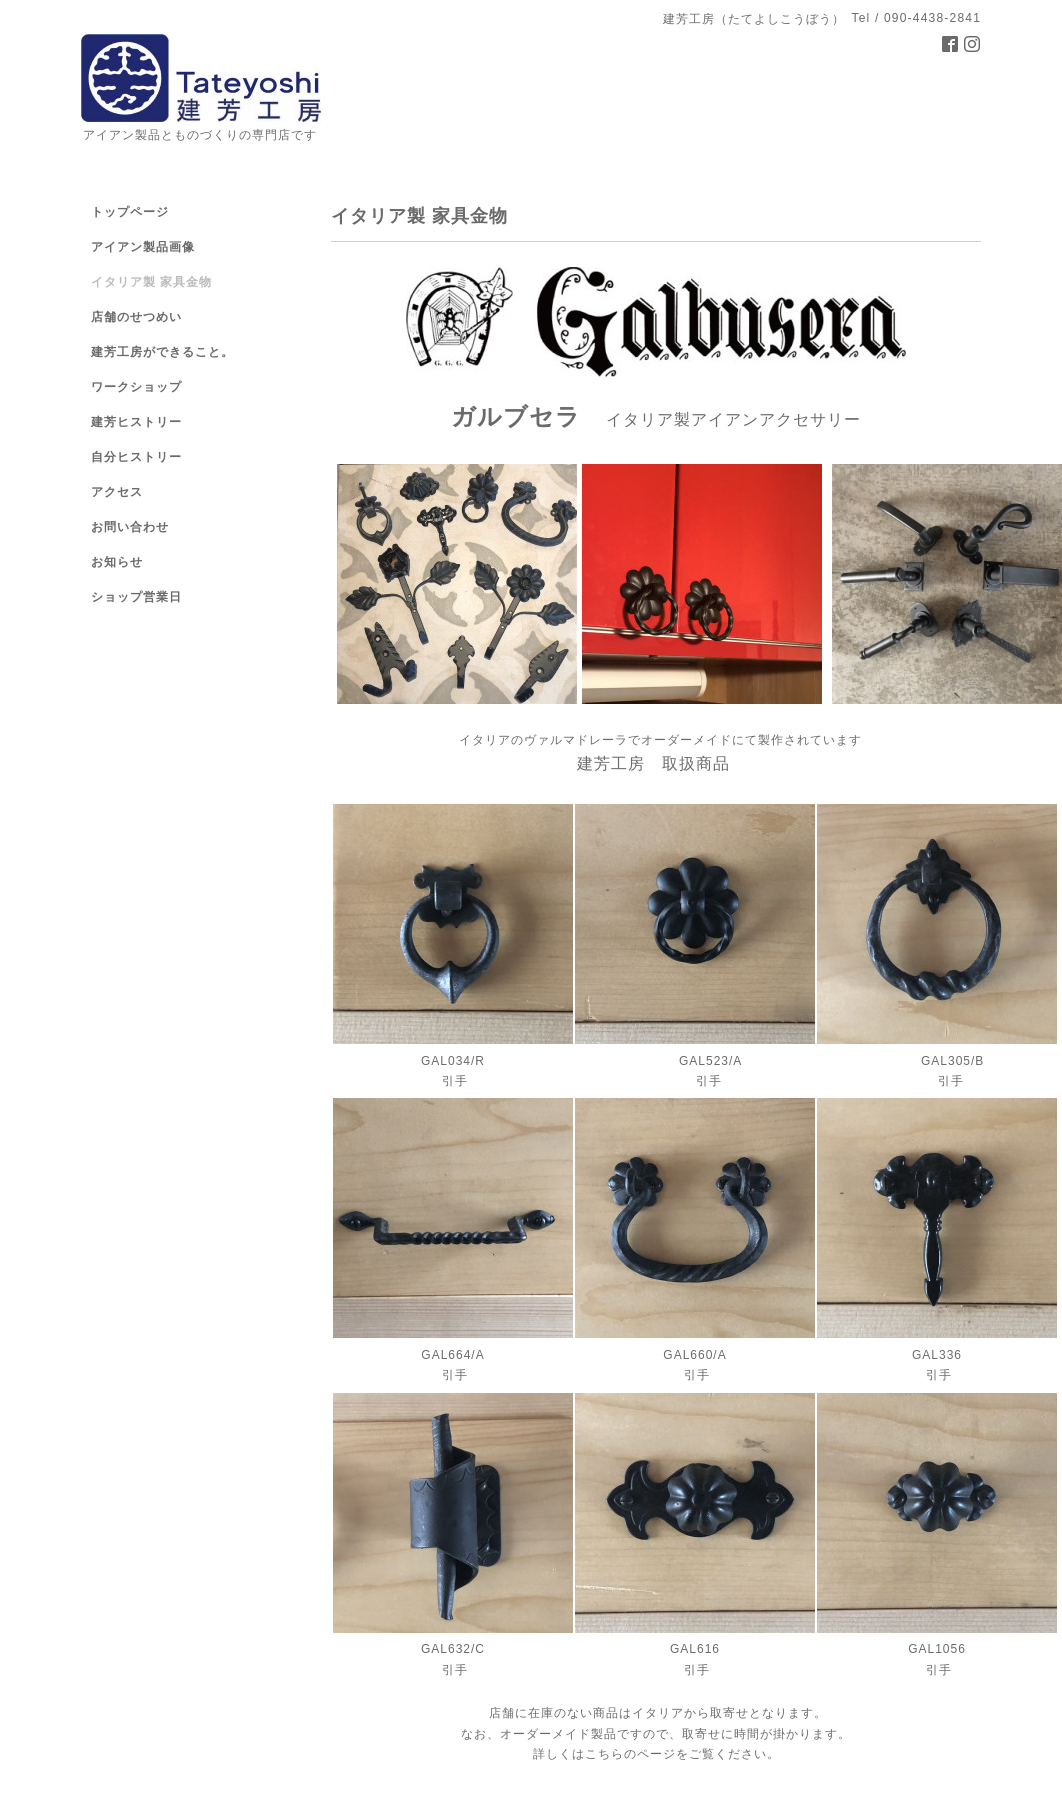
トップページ (130, 212)
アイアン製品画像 (143, 247)
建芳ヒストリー (136, 422)
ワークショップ (136, 387)
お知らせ (117, 562)
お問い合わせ (130, 527)
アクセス (117, 492)
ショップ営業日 (136, 597)
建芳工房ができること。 (162, 352)
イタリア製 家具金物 (151, 282)
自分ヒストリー (136, 457)
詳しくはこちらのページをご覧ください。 (656, 1754)
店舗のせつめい (136, 317)
